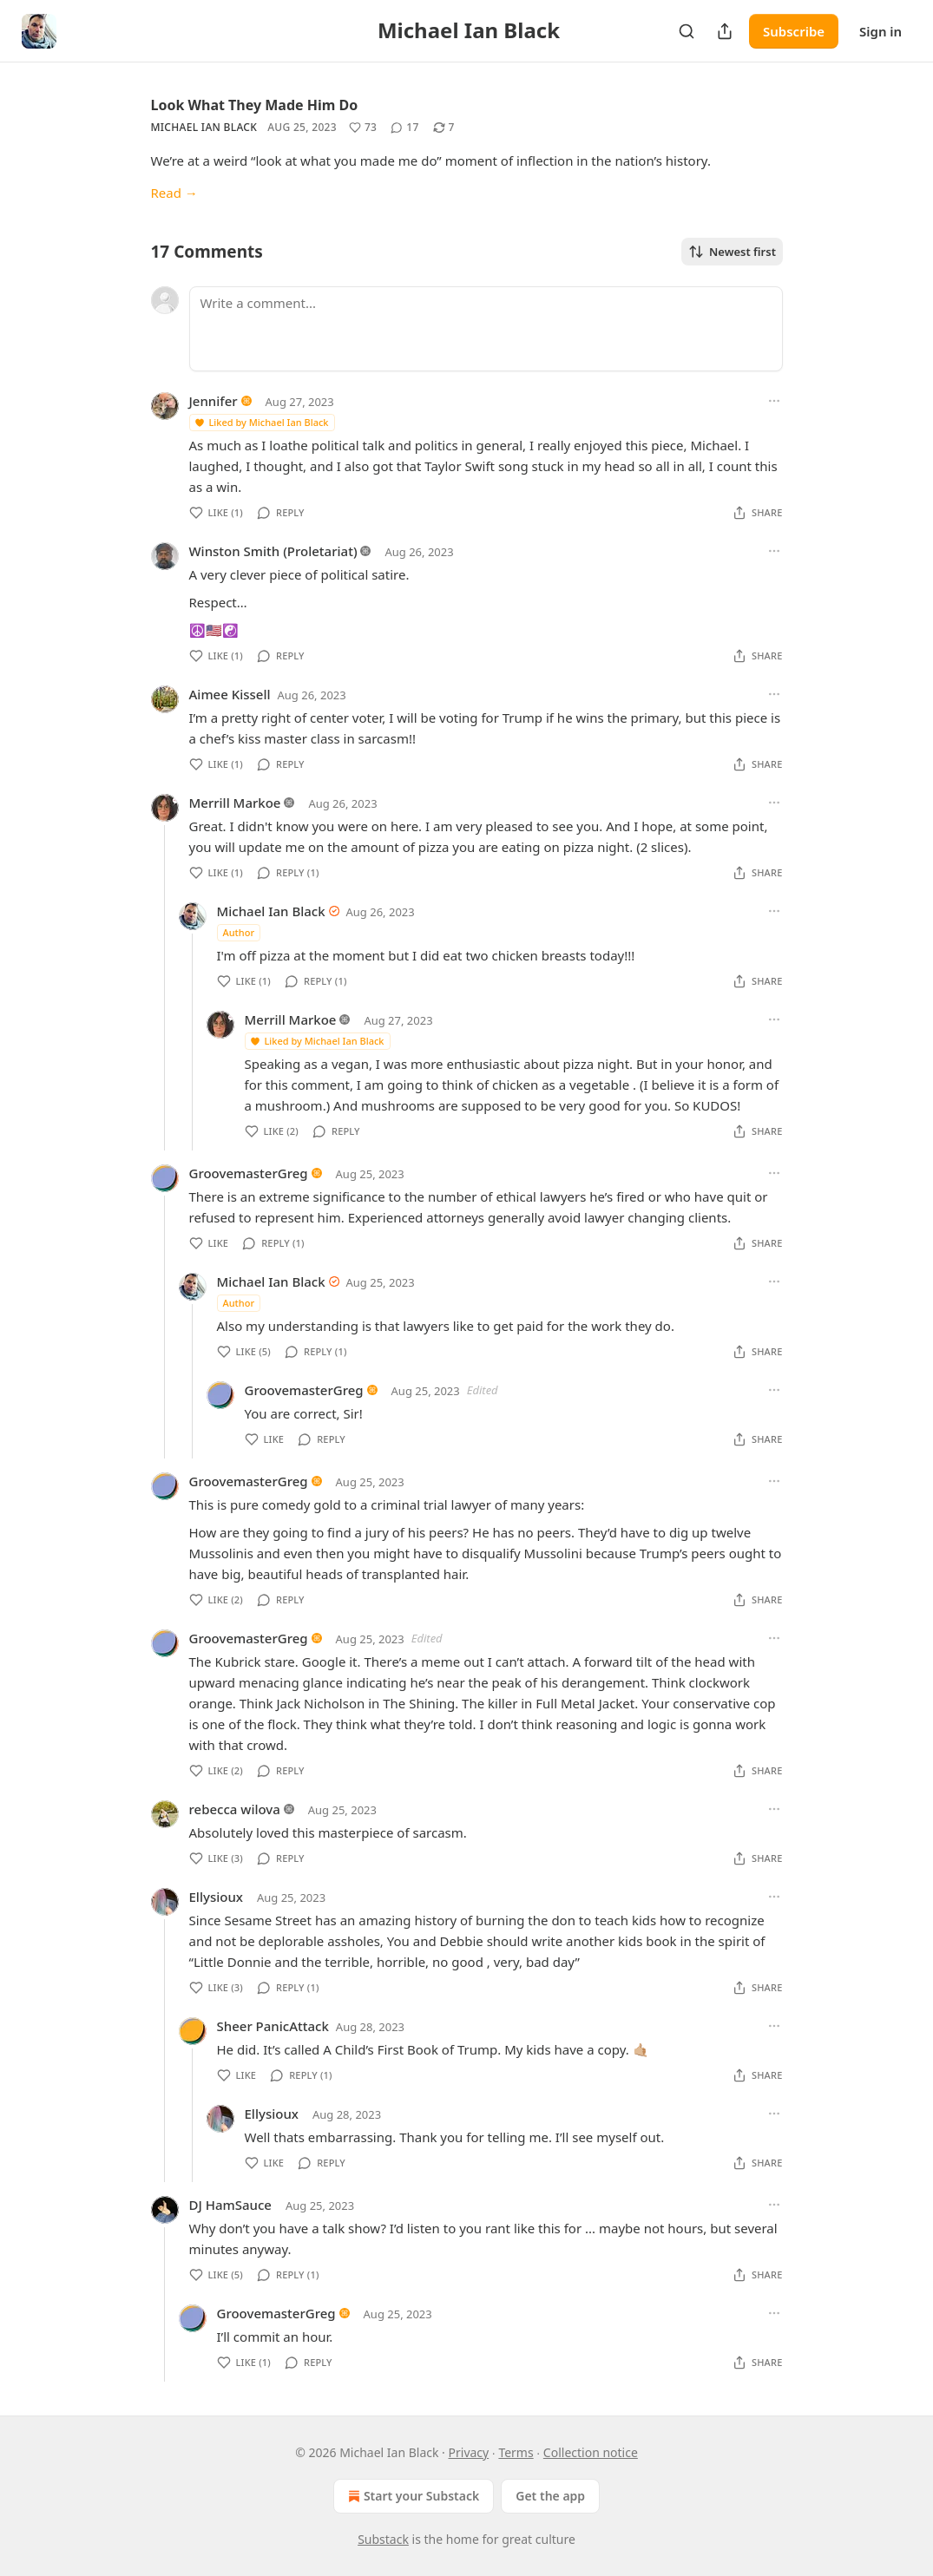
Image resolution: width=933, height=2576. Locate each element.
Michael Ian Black (204, 127)
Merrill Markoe (235, 802)
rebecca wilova (234, 1809)
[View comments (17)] (404, 127)
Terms (515, 2452)
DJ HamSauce (230, 2204)
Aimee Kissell (230, 694)
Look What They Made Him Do (254, 105)
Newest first (732, 251)
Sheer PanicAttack (273, 2026)
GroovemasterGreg (248, 1173)
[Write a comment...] (486, 328)
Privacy (469, 2452)
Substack (383, 2539)
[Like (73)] (363, 127)
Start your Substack (412, 2496)
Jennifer (213, 401)
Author (239, 932)
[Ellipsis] (774, 401)
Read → (174, 192)
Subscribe (794, 31)
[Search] (686, 31)
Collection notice (590, 2452)
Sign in (880, 31)
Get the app (550, 2496)
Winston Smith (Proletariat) (273, 551)
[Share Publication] (724, 31)
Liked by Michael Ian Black (261, 422)
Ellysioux (216, 1896)
